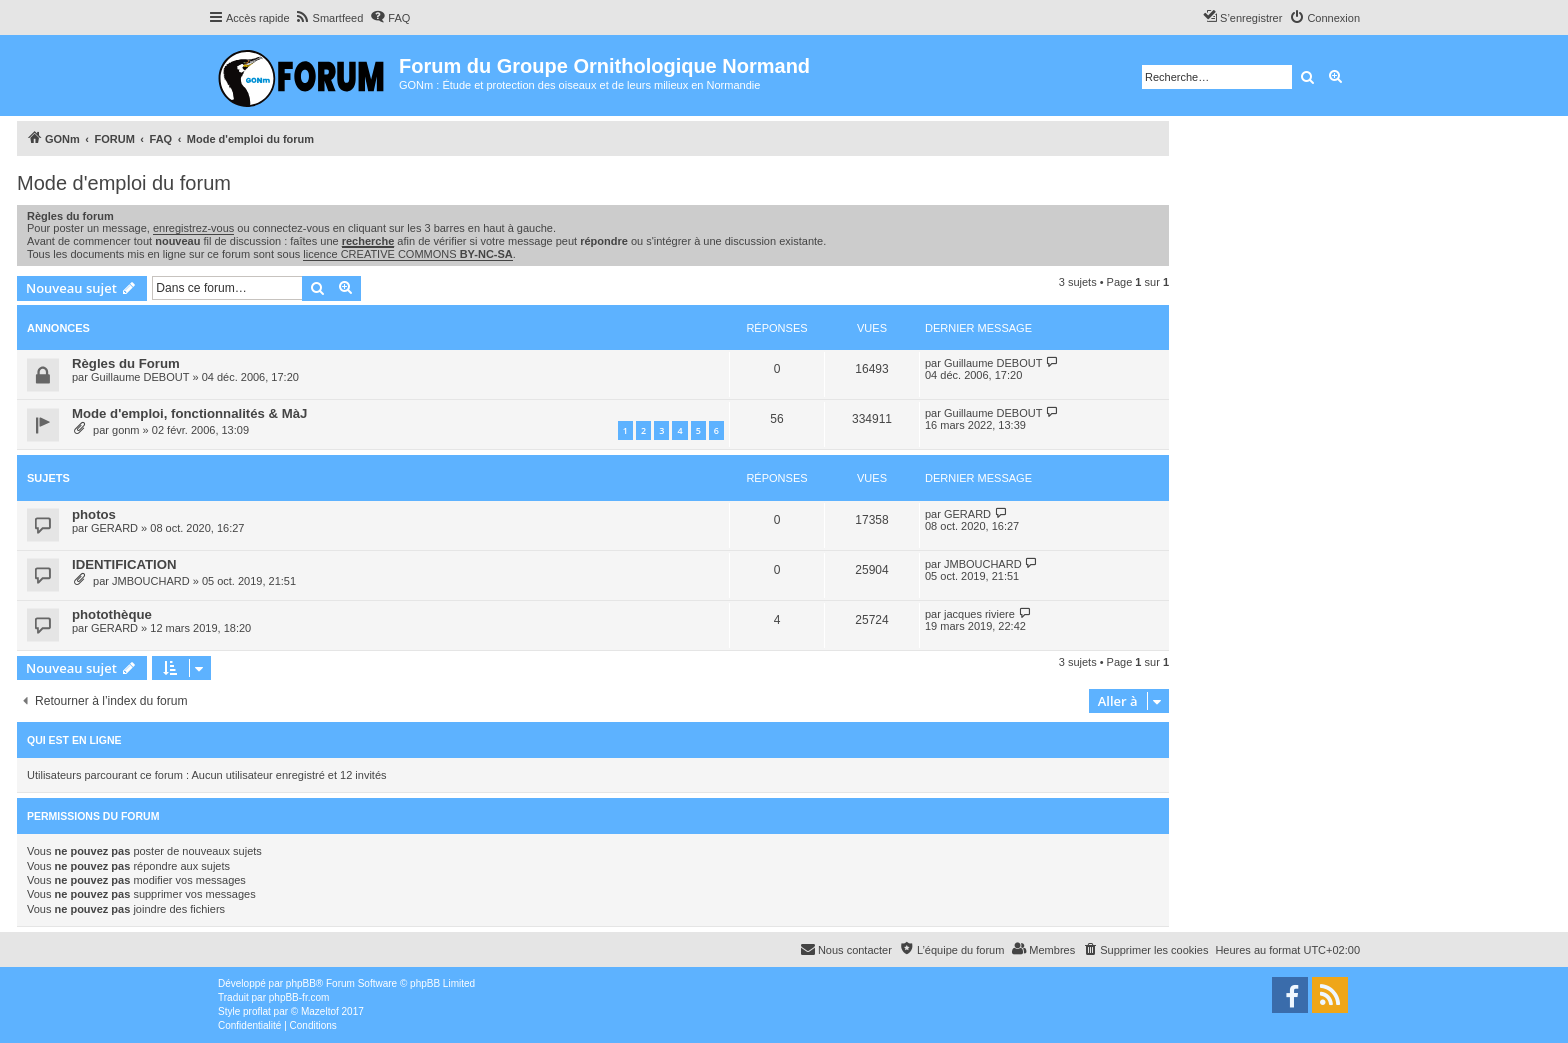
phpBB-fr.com (299, 997)
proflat (257, 1011)
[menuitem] (329, 18)
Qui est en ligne (74, 740)
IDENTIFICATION (124, 564)
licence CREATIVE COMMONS (407, 254)
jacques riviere (979, 614)
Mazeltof (320, 1011)
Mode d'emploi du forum (124, 183)
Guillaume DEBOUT (140, 377)
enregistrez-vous (193, 228)
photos (94, 514)
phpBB (301, 983)
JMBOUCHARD (151, 581)
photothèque (112, 614)
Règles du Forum (126, 363)
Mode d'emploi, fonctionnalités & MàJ (189, 413)
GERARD (114, 528)
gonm (126, 430)
